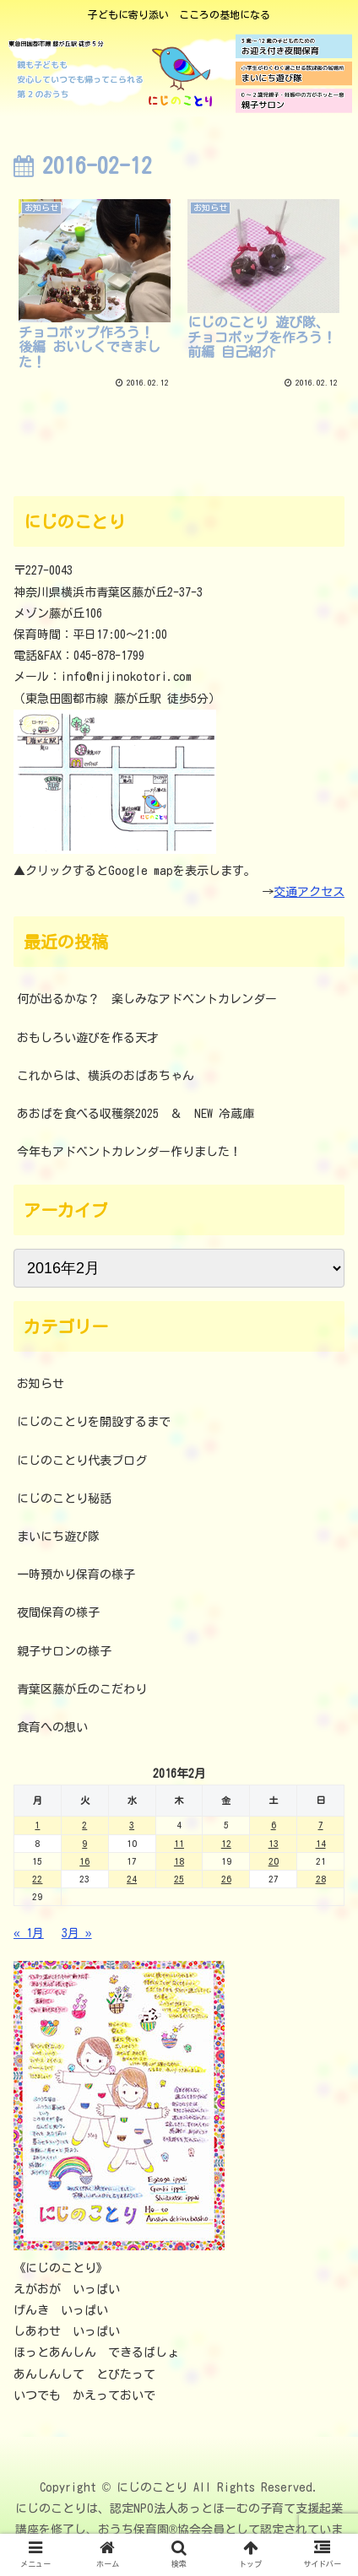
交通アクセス (309, 892)
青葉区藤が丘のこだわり (82, 1689)
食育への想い (52, 1727)
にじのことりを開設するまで (94, 1422)
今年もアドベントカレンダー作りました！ (129, 1152)
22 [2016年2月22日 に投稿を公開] (37, 1878)
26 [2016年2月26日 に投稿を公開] (226, 1878)
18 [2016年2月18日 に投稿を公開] (179, 1861)
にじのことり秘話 (64, 1498)
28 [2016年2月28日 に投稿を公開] (321, 1878)
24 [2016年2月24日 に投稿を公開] (132, 1878)
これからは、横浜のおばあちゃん (105, 1076)
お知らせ (40, 1384)
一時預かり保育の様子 (76, 1574)
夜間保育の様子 (58, 1612)
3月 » (77, 1933)
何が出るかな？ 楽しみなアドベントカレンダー (147, 999)
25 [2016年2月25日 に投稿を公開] (179, 1878)
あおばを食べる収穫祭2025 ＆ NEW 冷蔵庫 (135, 1114)
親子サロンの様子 (64, 1651)
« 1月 (29, 1933)
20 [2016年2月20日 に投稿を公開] (273, 1861)
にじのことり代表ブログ (82, 1460)
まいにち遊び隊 (58, 1536)
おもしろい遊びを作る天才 (88, 1038)
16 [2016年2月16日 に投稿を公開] (84, 1861)
